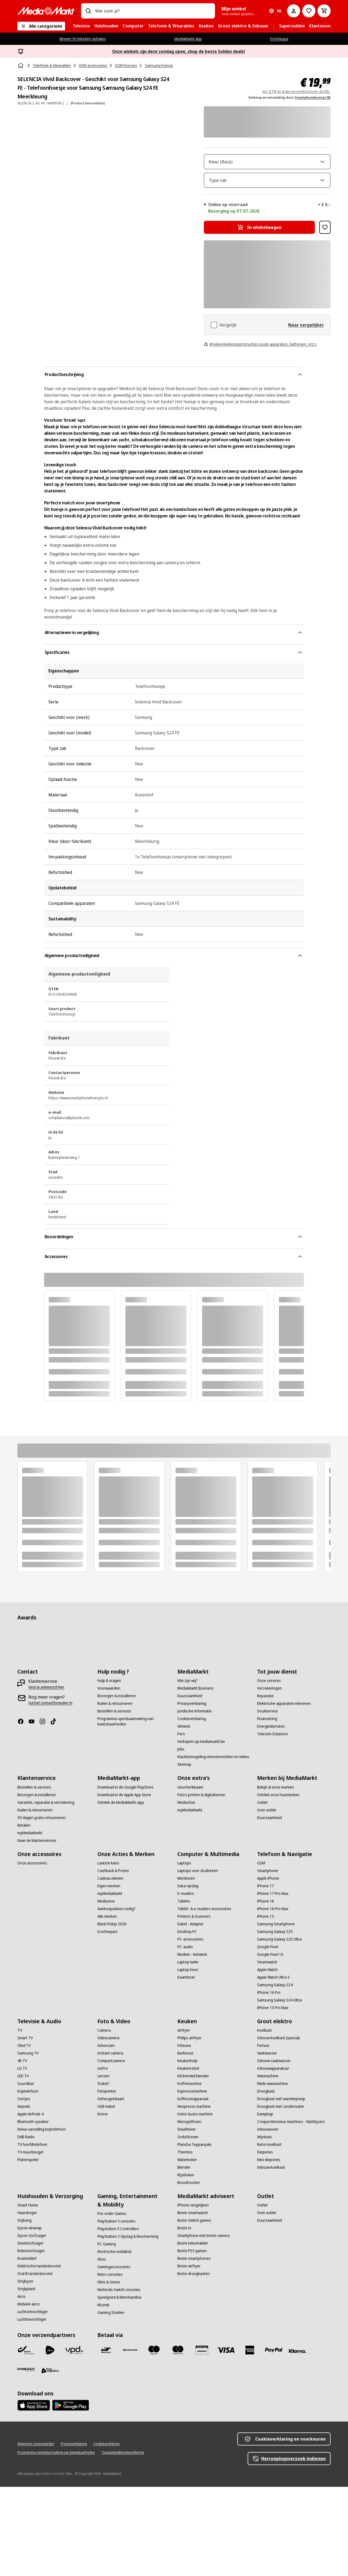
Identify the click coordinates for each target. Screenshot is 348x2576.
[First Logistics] (50, 2460)
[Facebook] (22, 1810)
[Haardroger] (27, 2302)
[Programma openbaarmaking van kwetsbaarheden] (134, 1810)
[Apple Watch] (267, 2059)
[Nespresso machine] (194, 2195)
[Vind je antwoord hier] (46, 1776)
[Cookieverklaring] (191, 1808)
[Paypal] (273, 2439)
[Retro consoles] (109, 2363)
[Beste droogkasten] (193, 2363)
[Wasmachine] (267, 2165)
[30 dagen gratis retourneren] (41, 1907)
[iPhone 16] (265, 1990)
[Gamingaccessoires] (113, 2356)
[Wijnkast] (264, 2226)
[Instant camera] (110, 2142)
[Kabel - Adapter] (190, 2013)
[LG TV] (22, 2157)
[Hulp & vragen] (109, 1770)
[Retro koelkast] (269, 2233)
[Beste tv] (184, 2317)
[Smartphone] (267, 1960)
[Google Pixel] (267, 2036)
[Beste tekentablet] (192, 2332)
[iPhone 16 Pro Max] (272, 1998)
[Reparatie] (265, 1785)
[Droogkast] (266, 2180)
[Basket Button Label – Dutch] (324, 10)
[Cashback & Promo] (113, 1960)
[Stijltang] (24, 2309)
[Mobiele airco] (28, 2393)
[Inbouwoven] (267, 2218)
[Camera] (104, 2119)
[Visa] (226, 2439)
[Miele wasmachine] (272, 2172)
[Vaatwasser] (267, 2142)
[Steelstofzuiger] (30, 2332)
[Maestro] (154, 2439)
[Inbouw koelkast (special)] (278, 2127)
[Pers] (181, 1823)
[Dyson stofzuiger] (31, 2324)
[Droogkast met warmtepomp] (281, 2188)
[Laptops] (184, 1952)
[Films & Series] (108, 2371)
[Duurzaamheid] (189, 1785)
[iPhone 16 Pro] (269, 2081)
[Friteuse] (184, 2134)
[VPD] (74, 2439)
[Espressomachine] (192, 2180)
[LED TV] (23, 2165)
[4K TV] (22, 2150)
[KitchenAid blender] (193, 2165)
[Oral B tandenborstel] (35, 2363)
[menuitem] (81, 26)
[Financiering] (267, 1808)
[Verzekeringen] (269, 1777)
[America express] (249, 2439)
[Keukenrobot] (188, 2157)
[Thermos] (185, 2241)
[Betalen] (23, 1914)
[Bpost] (26, 2439)
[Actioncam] (106, 2134)
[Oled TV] (24, 2134)
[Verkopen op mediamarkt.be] (201, 1830)
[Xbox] (101, 2348)
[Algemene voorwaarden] (35, 2533)
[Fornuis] (263, 2134)
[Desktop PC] (187, 2020)
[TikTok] (55, 1810)
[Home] (21, 65)
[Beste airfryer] (189, 2355)
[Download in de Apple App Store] (124, 1884)
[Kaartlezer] (186, 2066)
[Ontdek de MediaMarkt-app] (120, 1891)
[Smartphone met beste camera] (203, 2324)
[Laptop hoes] (187, 2059)
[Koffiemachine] (189, 2172)
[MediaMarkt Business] (195, 1777)
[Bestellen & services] (114, 1800)
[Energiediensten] (271, 1815)
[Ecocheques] (107, 2020)
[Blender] (183, 2256)
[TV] (19, 2119)
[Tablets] (183, 1990)
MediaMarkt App (188, 38)
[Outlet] (262, 1891)
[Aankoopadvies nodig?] (116, 1998)
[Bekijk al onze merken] (275, 1876)
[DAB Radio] (26, 2226)
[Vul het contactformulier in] (50, 1792)
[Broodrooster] (188, 2271)
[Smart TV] (25, 2127)
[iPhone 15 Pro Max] (272, 2097)
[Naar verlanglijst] (308, 10)
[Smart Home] (27, 2294)
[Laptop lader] (188, 2051)
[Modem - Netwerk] (192, 2043)
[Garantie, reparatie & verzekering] (45, 1891)
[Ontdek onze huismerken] (278, 1884)
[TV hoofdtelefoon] (32, 2233)
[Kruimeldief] (26, 2347)
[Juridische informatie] (194, 1800)
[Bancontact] (106, 2439)
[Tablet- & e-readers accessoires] (204, 1998)
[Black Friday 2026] (112, 2013)
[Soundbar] (25, 2172)
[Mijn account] (293, 10)
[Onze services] (269, 1770)
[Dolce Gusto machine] (195, 2203)
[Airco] (21, 2385)
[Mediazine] (106, 1990)
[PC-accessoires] (190, 2028)
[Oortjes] (23, 2188)
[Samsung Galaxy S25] (275, 2020)
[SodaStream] (187, 2226)
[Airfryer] (183, 2119)
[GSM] (261, 1952)
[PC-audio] (185, 2036)
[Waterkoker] (187, 2249)
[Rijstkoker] (185, 2264)
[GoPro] (102, 2157)
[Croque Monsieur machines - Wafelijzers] (291, 2211)
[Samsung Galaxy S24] (275, 2074)
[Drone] (102, 2203)
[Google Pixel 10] (270, 2043)
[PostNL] (50, 2439)
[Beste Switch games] (194, 2309)
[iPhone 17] (265, 1975)
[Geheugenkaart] (110, 2188)
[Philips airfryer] (189, 2127)
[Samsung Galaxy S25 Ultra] (279, 2028)
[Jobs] (180, 1838)
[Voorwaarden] (108, 1777)
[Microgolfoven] (189, 2211)
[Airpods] (23, 2195)
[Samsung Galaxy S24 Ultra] (279, 2089)
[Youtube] (33, 1810)
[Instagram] (44, 1810)
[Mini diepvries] (268, 2249)
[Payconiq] (130, 2439)
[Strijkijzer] (25, 2370)
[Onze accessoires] (32, 1952)
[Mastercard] (178, 2439)
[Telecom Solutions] (272, 1823)
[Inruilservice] (267, 1800)
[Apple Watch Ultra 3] (273, 2066)
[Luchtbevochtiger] (32, 2408)
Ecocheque (279, 38)
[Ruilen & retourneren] (115, 1792)
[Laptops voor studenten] (197, 1960)
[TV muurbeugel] (30, 2241)
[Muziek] (103, 2394)
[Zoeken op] (88, 10)
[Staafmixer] (186, 2218)
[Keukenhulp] (187, 2150)
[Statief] (103, 2172)
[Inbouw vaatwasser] (274, 2150)
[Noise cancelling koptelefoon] (41, 2218)
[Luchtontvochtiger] (32, 2401)
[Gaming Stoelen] (110, 2401)
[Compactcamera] (111, 2150)
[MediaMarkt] (46, 11)
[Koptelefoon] (27, 2180)
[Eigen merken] (108, 1975)
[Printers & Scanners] (194, 2005)
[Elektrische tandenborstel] (39, 2355)
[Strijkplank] (26, 2378)
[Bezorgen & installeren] (116, 1785)
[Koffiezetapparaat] (193, 2188)
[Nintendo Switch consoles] (118, 2379)
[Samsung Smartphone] (276, 2013)
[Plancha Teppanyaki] (194, 2233)
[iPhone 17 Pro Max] (272, 1982)
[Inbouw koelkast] (271, 2256)
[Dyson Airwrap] (29, 2317)
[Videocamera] (108, 2127)
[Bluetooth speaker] (33, 2211)
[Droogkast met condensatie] (280, 2195)
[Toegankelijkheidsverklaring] (122, 2542)
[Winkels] (183, 1815)
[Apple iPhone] (268, 1967)
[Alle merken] (107, 2005)
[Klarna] (297, 2440)
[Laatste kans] (108, 1952)
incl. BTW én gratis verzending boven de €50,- (296, 91)
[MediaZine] (186, 1891)
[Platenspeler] (28, 2249)
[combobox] (153, 10)
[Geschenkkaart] (190, 1876)
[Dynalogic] (26, 2458)
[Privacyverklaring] (191, 1792)
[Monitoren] (186, 1967)
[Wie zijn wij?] (187, 1770)
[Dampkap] (265, 2203)
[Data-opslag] (187, 1975)
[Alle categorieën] (41, 26)
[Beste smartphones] (194, 2347)
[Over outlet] (266, 1899)
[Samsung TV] (28, 2142)
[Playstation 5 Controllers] (118, 2318)
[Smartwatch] (267, 2051)
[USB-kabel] (106, 2195)
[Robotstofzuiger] (31, 2340)
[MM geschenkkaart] (202, 2439)
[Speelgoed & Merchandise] (119, 2386)
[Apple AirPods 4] (30, 2203)
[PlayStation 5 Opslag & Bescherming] (127, 2325)
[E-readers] (185, 1982)
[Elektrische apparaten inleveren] (284, 1792)
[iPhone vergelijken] (193, 2294)
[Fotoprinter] (106, 2180)
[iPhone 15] (265, 2005)
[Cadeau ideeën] (110, 1967)
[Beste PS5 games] (192, 2340)
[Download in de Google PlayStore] (125, 1876)
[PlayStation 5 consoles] (116, 2310)
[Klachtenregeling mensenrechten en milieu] (213, 1846)
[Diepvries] (265, 2241)
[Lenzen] (103, 2165)
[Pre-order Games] (112, 2302)
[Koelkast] (264, 2119)
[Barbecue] (185, 2142)
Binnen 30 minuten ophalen (83, 38)
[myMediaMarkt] (29, 1922)
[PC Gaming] (106, 2333)
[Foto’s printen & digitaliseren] (201, 1884)
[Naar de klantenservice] (36, 1929)
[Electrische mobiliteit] (114, 2341)
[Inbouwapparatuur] (273, 2157)
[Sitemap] (184, 1853)
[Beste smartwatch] (192, 2302)
